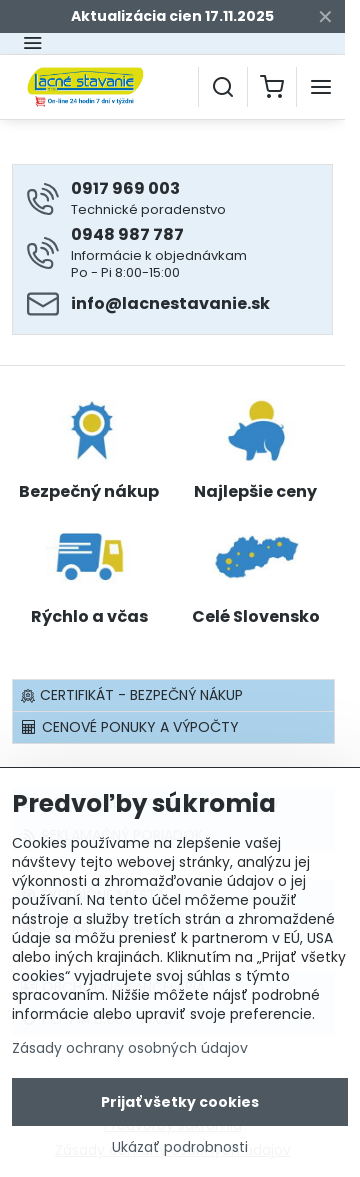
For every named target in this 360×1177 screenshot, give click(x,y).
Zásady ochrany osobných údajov (130, 1052)
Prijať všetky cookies (180, 1106)
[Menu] (321, 87)
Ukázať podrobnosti (180, 1151)
